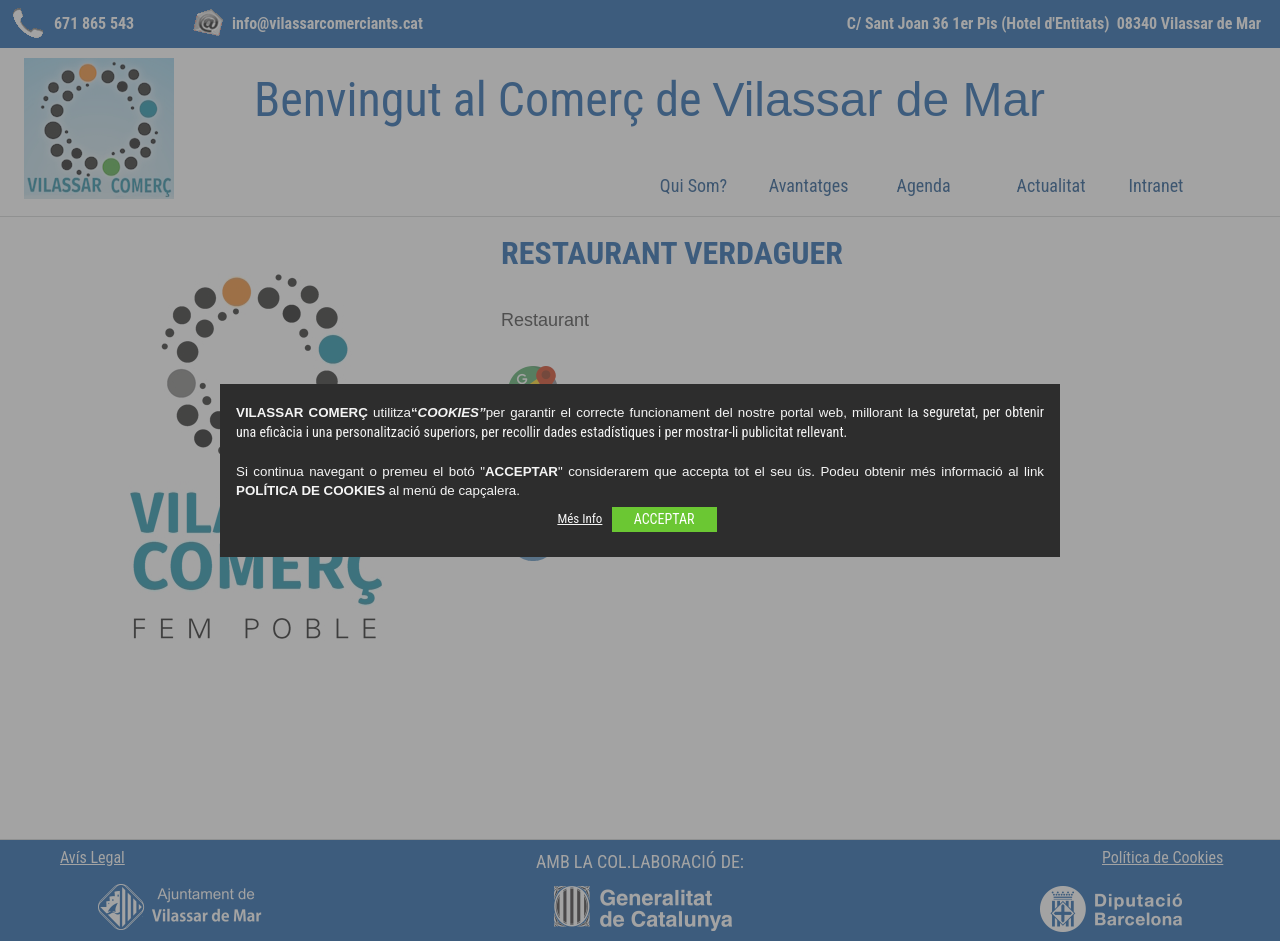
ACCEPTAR (664, 519)
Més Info (579, 518)
